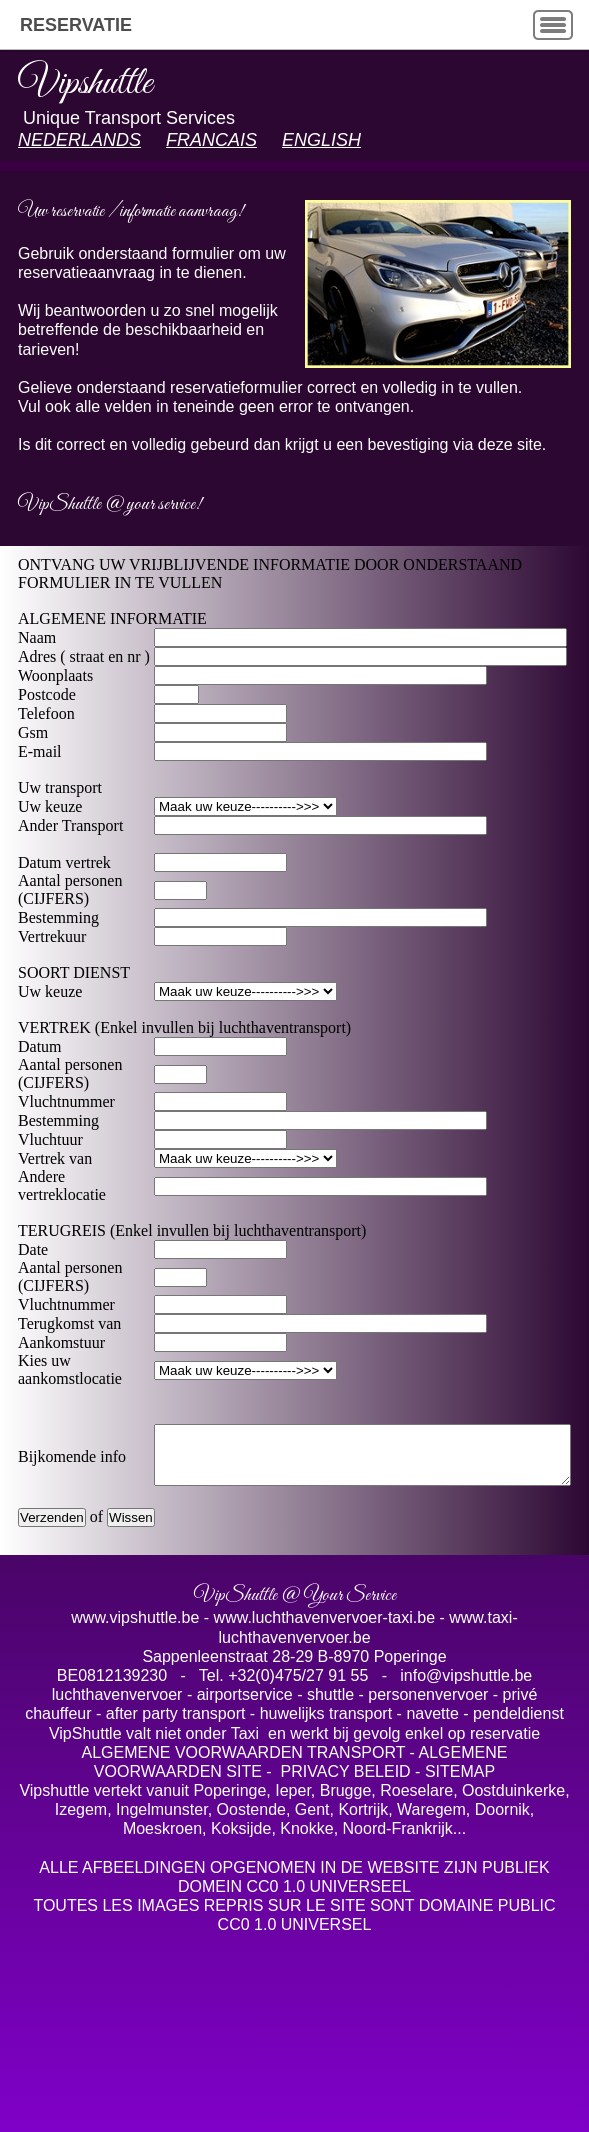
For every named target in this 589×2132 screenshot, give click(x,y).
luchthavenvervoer (119, 1794)
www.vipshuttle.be (137, 1717)
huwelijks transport (328, 1813)
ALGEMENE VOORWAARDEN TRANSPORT (244, 1852)
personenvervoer (430, 1794)
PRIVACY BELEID (346, 1871)
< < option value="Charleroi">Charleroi (213, 1458)
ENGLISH (321, 140)
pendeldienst (518, 1813)
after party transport (178, 1813)
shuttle (330, 1794)
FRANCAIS (211, 140)
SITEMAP (460, 1871)
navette (432, 1813)
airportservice (245, 1794)
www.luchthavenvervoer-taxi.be (324, 1717)
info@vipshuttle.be (464, 1775)
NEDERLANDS (79, 140)
